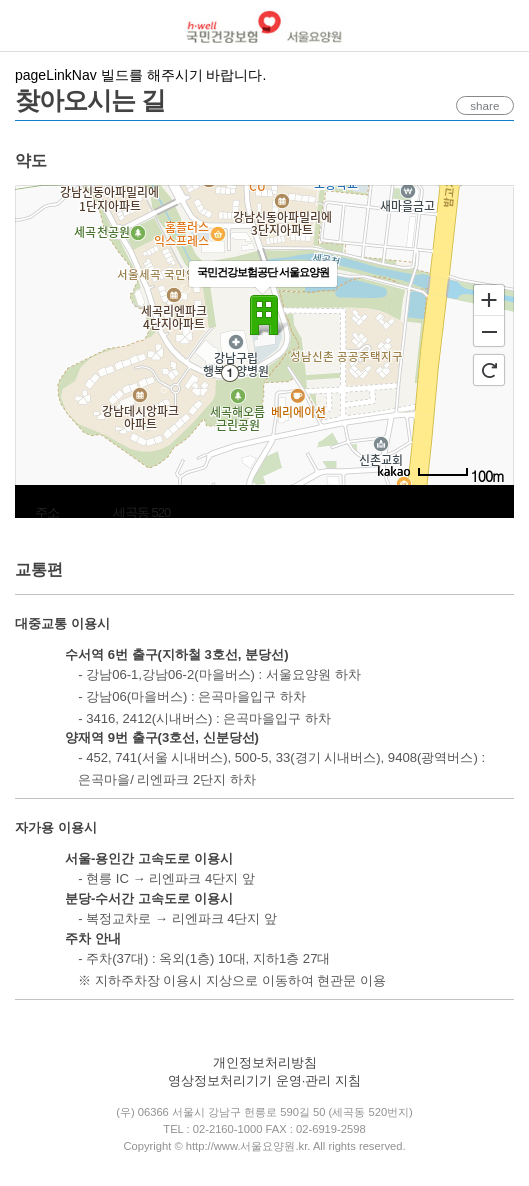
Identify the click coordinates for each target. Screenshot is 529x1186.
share (478, 106)
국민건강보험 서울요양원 (264, 26)
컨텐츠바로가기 (0, 0)
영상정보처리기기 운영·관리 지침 (264, 1080)
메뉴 (26, 26)
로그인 (504, 27)
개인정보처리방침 (265, 1062)
